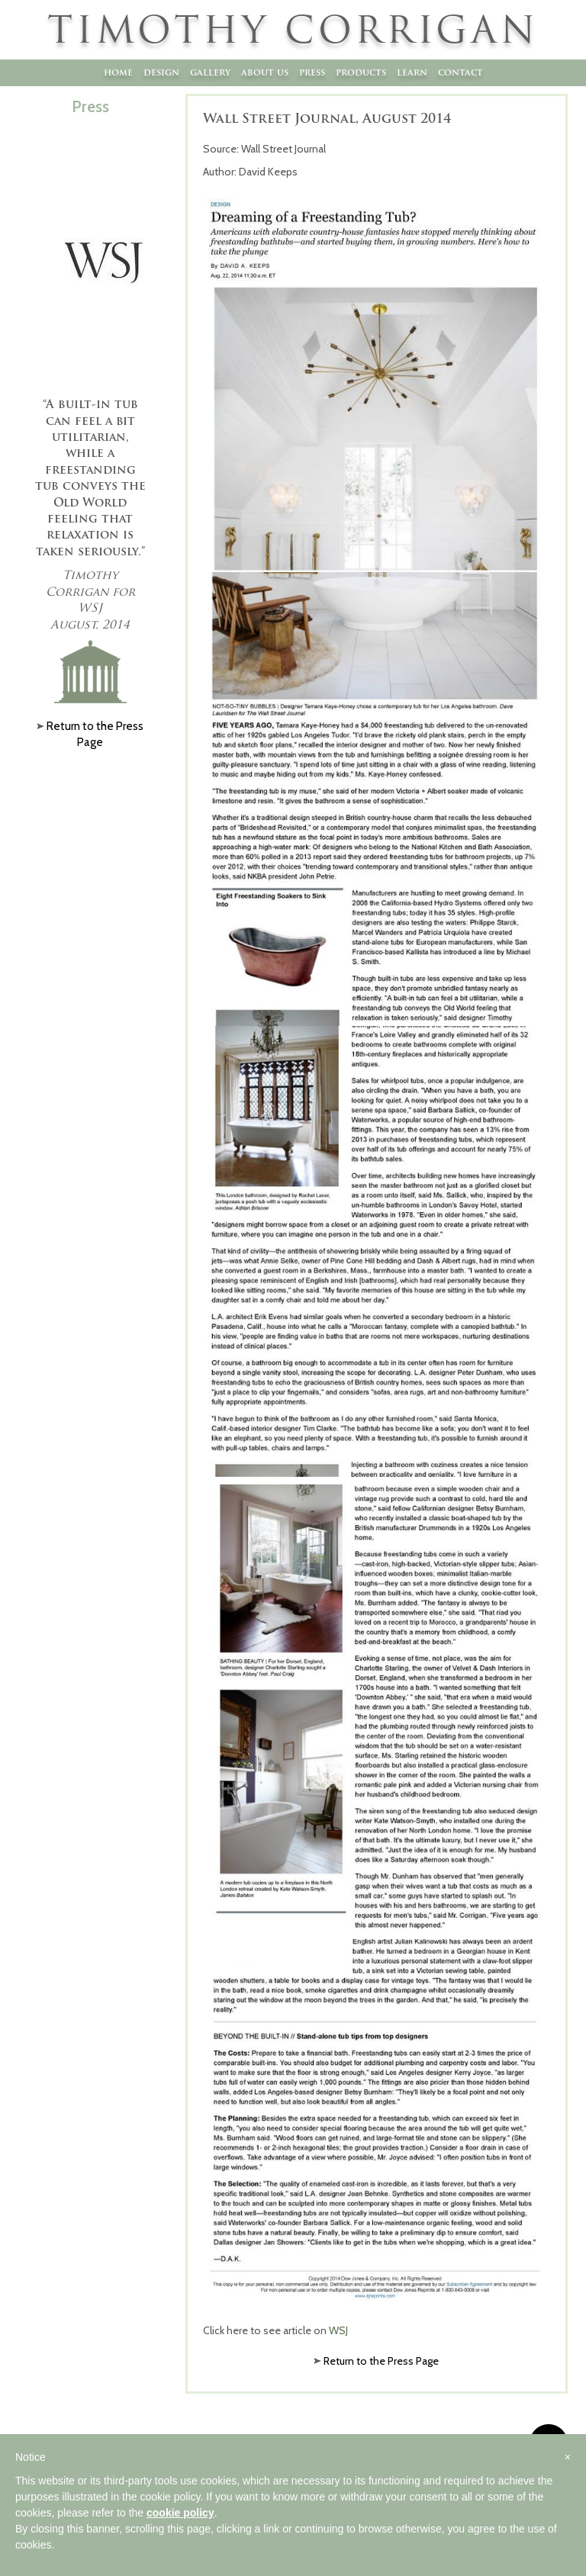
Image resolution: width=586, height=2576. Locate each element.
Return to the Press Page (381, 2361)
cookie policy (180, 2513)
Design (161, 72)
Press (312, 72)
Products (361, 72)
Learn (412, 72)
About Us (264, 72)
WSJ (339, 2330)
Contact (460, 72)
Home (118, 72)
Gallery (210, 72)
